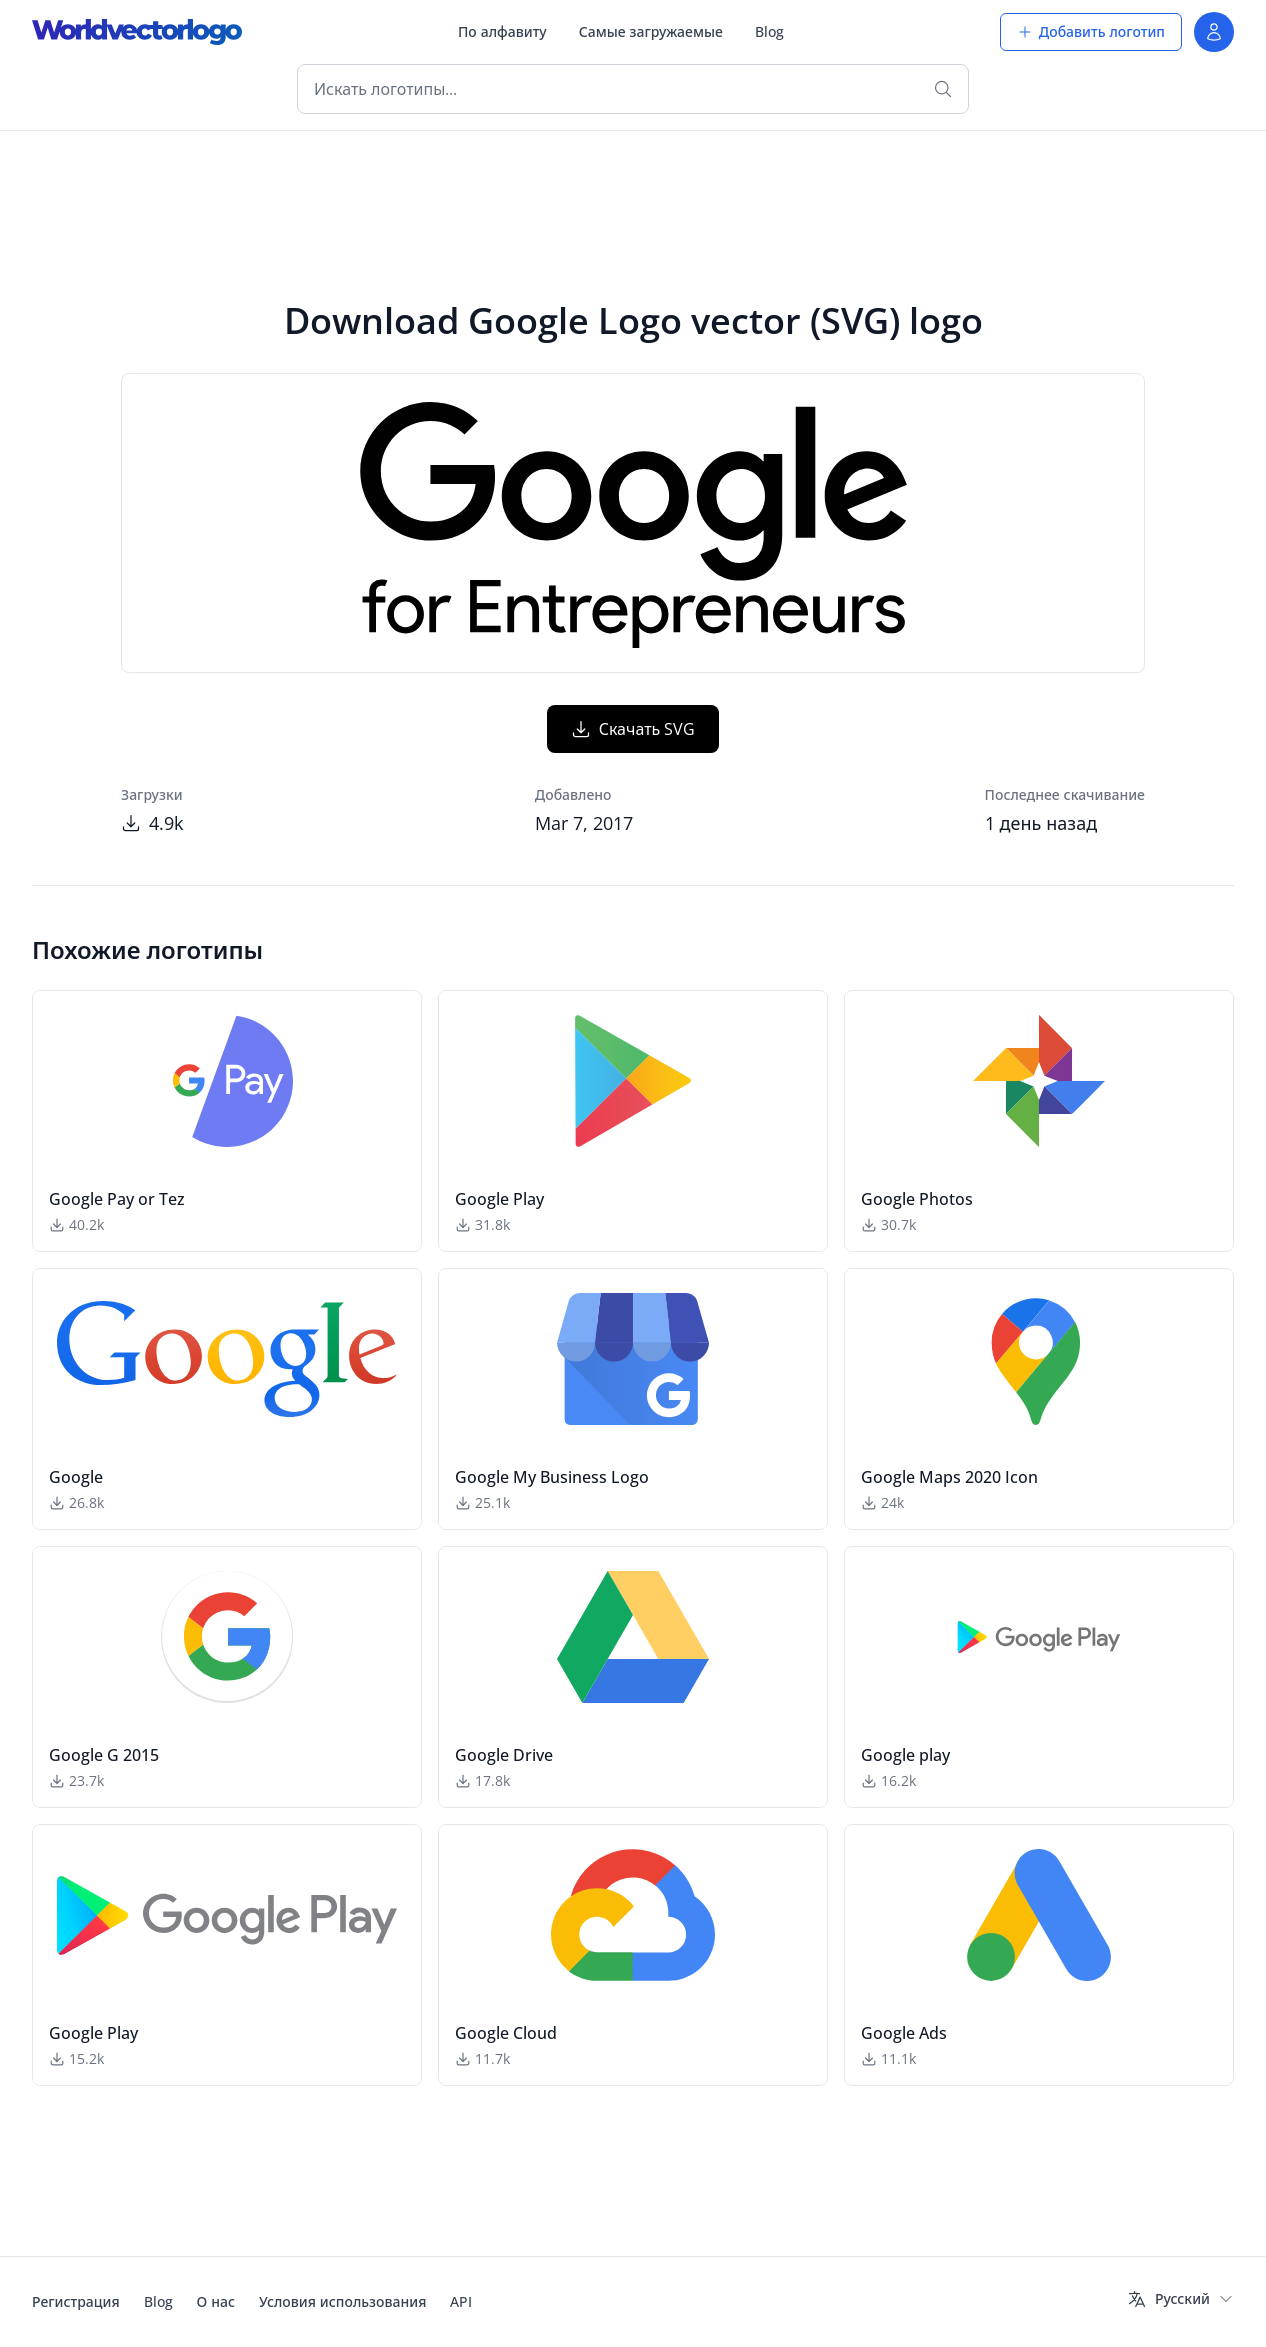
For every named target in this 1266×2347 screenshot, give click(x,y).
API (461, 2301)
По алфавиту (502, 31)
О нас (216, 2301)
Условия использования (342, 2301)
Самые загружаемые (651, 31)
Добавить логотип (1091, 31)
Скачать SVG (633, 729)
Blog (769, 31)
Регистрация (76, 2301)
